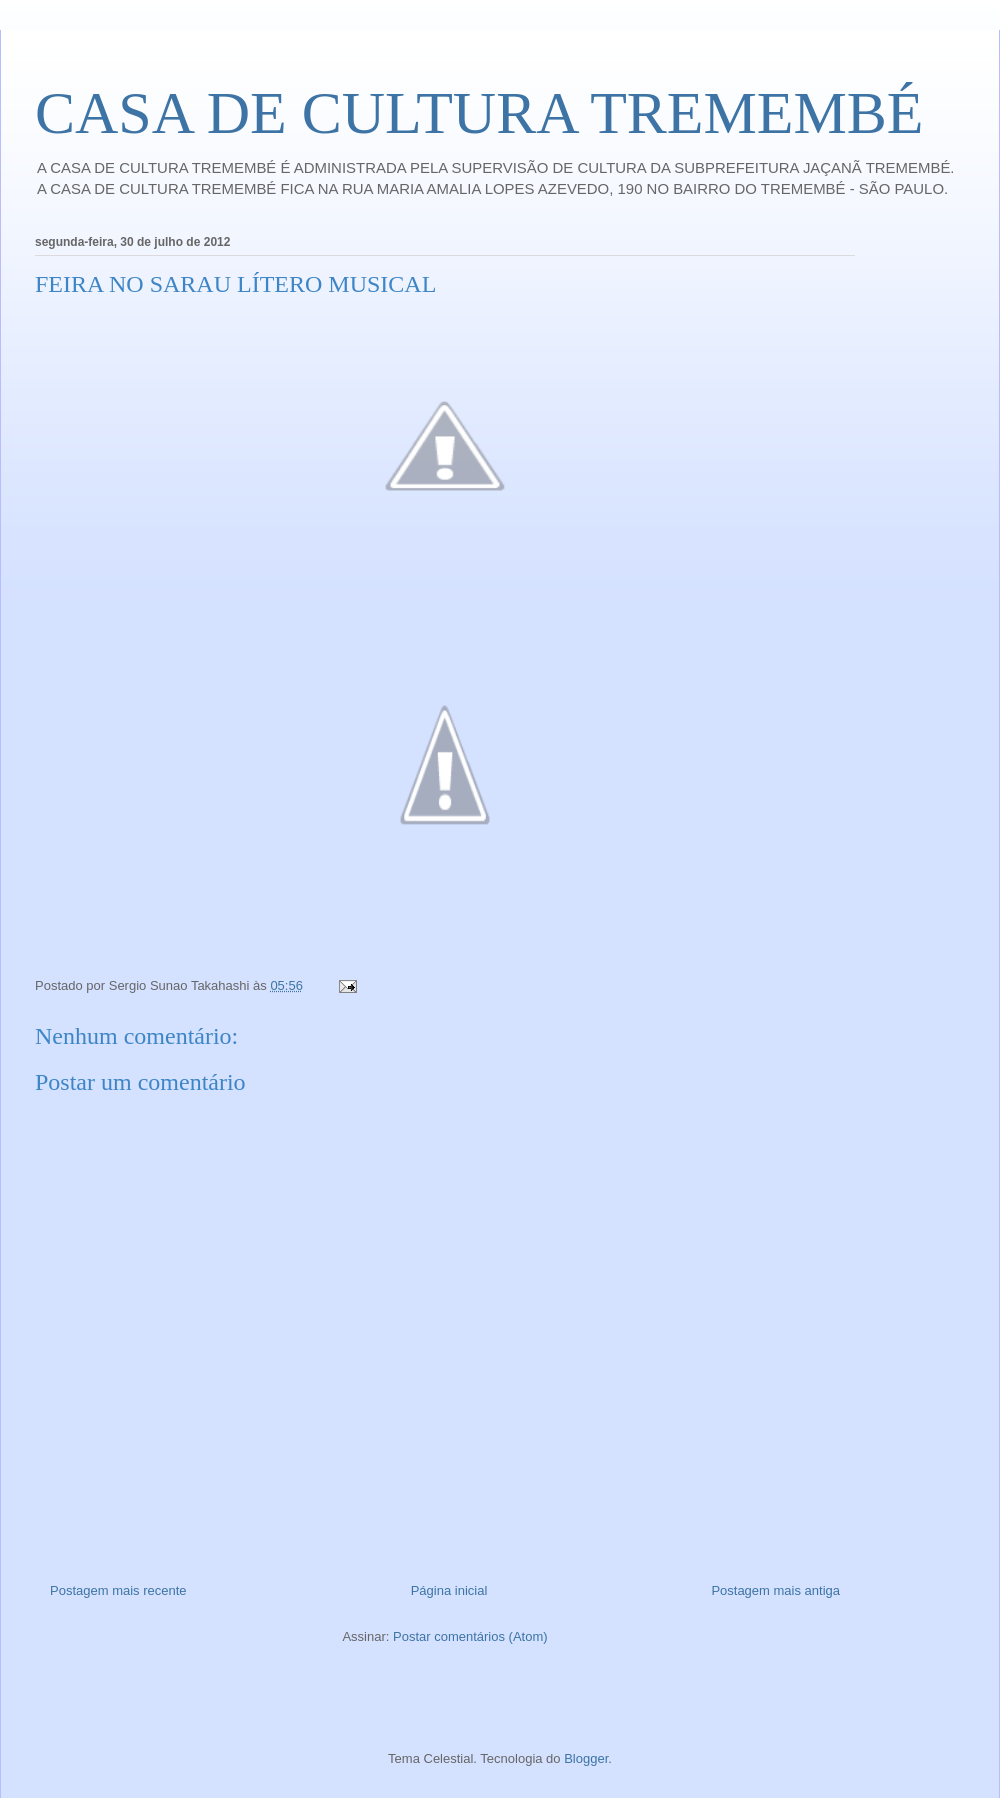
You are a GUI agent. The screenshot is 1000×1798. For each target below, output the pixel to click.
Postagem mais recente (118, 1590)
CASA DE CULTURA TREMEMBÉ (479, 113)
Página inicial (449, 1590)
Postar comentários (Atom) (470, 1636)
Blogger (586, 1758)
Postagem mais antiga (775, 1590)
